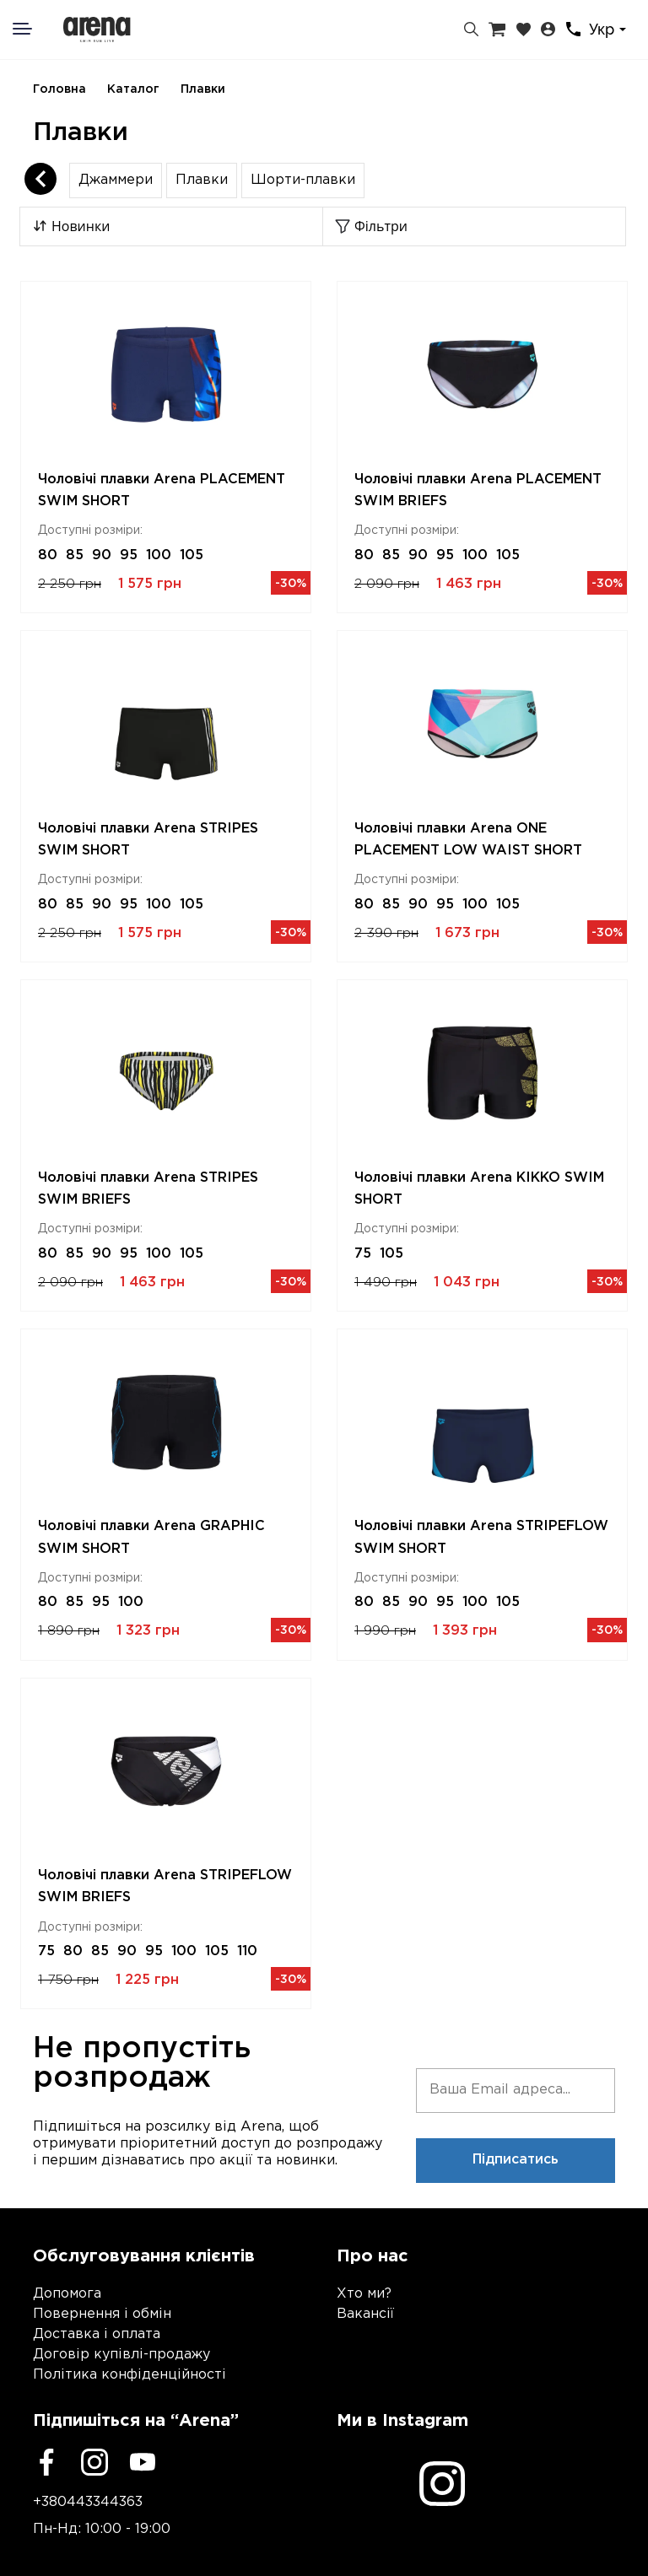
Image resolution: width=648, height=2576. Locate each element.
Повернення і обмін (102, 2314)
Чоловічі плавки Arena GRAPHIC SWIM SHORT (151, 1537)
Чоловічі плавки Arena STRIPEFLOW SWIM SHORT (481, 1537)
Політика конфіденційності (129, 2375)
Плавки (203, 89)
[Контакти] (573, 29)
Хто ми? (364, 2294)
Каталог (133, 89)
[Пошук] (471, 29)
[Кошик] (497, 29)
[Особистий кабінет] (548, 29)
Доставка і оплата (96, 2334)
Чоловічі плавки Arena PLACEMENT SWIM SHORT (161, 490)
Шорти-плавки (303, 180)
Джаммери (115, 180)
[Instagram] (94, 2462)
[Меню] (33, 28)
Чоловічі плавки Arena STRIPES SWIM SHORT (148, 839)
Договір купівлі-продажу (121, 2354)
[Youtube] (142, 2462)
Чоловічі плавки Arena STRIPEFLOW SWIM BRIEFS (165, 1886)
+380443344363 (88, 2502)
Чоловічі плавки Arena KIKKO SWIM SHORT (479, 1189)
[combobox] (610, 30)
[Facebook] (46, 2462)
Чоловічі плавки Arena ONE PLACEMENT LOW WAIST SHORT (468, 839)
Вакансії (365, 2314)
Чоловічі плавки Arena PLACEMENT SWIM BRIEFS (478, 490)
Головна (59, 89)
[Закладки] (523, 29)
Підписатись (515, 2159)
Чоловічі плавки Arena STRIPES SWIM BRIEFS (148, 1189)
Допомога (67, 2294)
